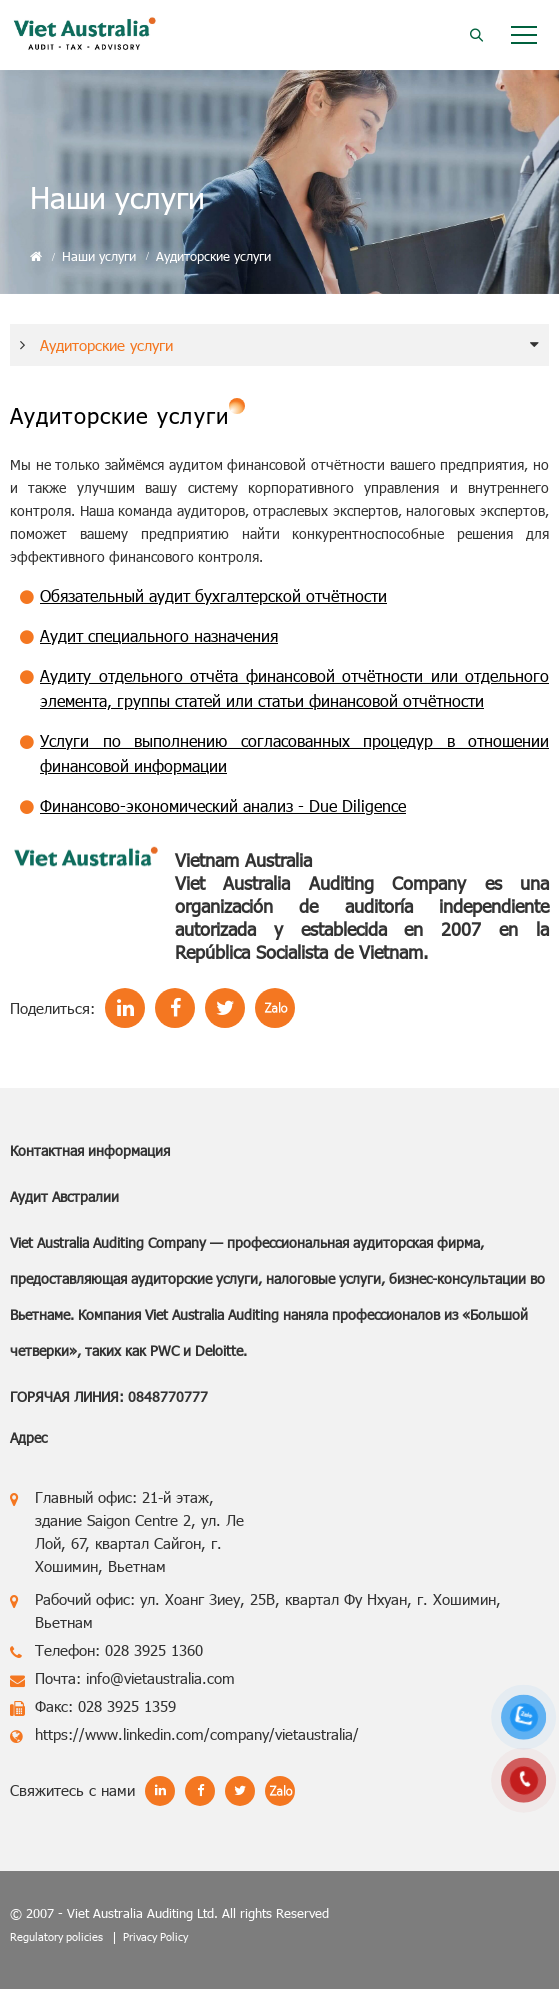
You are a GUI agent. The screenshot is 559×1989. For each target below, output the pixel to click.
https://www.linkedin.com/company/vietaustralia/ (197, 1734)
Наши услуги (99, 256)
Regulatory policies (56, 1936)
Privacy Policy (155, 1936)
